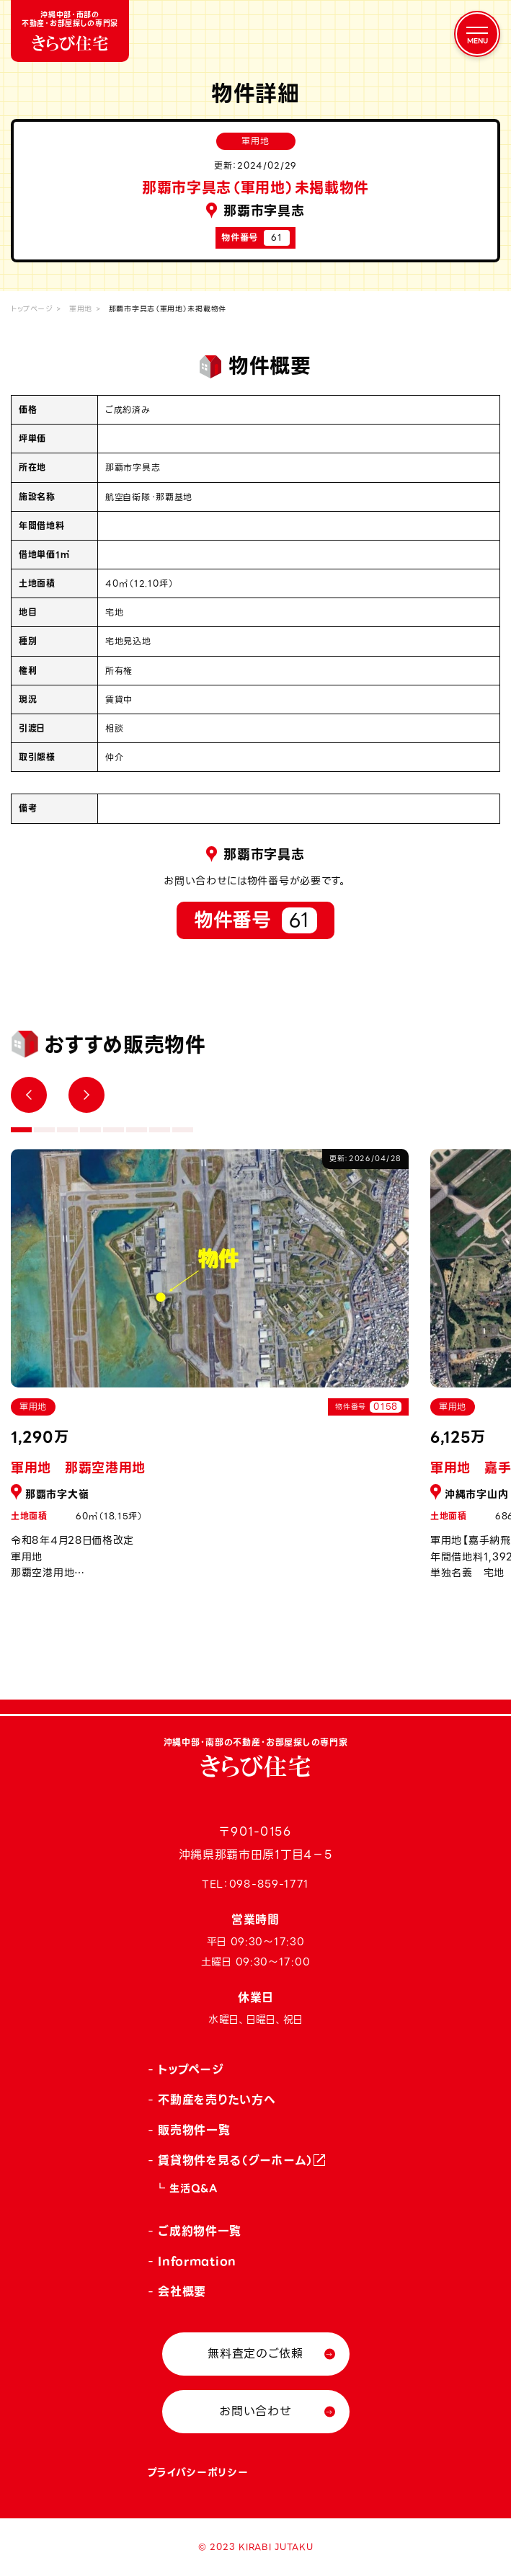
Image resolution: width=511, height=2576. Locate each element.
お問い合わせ (255, 2411)
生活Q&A (193, 2188)
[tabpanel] (209, 1372)
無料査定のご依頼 (255, 2354)
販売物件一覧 (194, 2130)
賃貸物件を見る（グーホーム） (236, 2160)
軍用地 (80, 309)
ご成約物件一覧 (199, 2231)
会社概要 (182, 2292)
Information (197, 2261)
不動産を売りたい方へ (216, 2100)
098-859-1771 (269, 1884)
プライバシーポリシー (198, 2472)
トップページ (32, 309)
